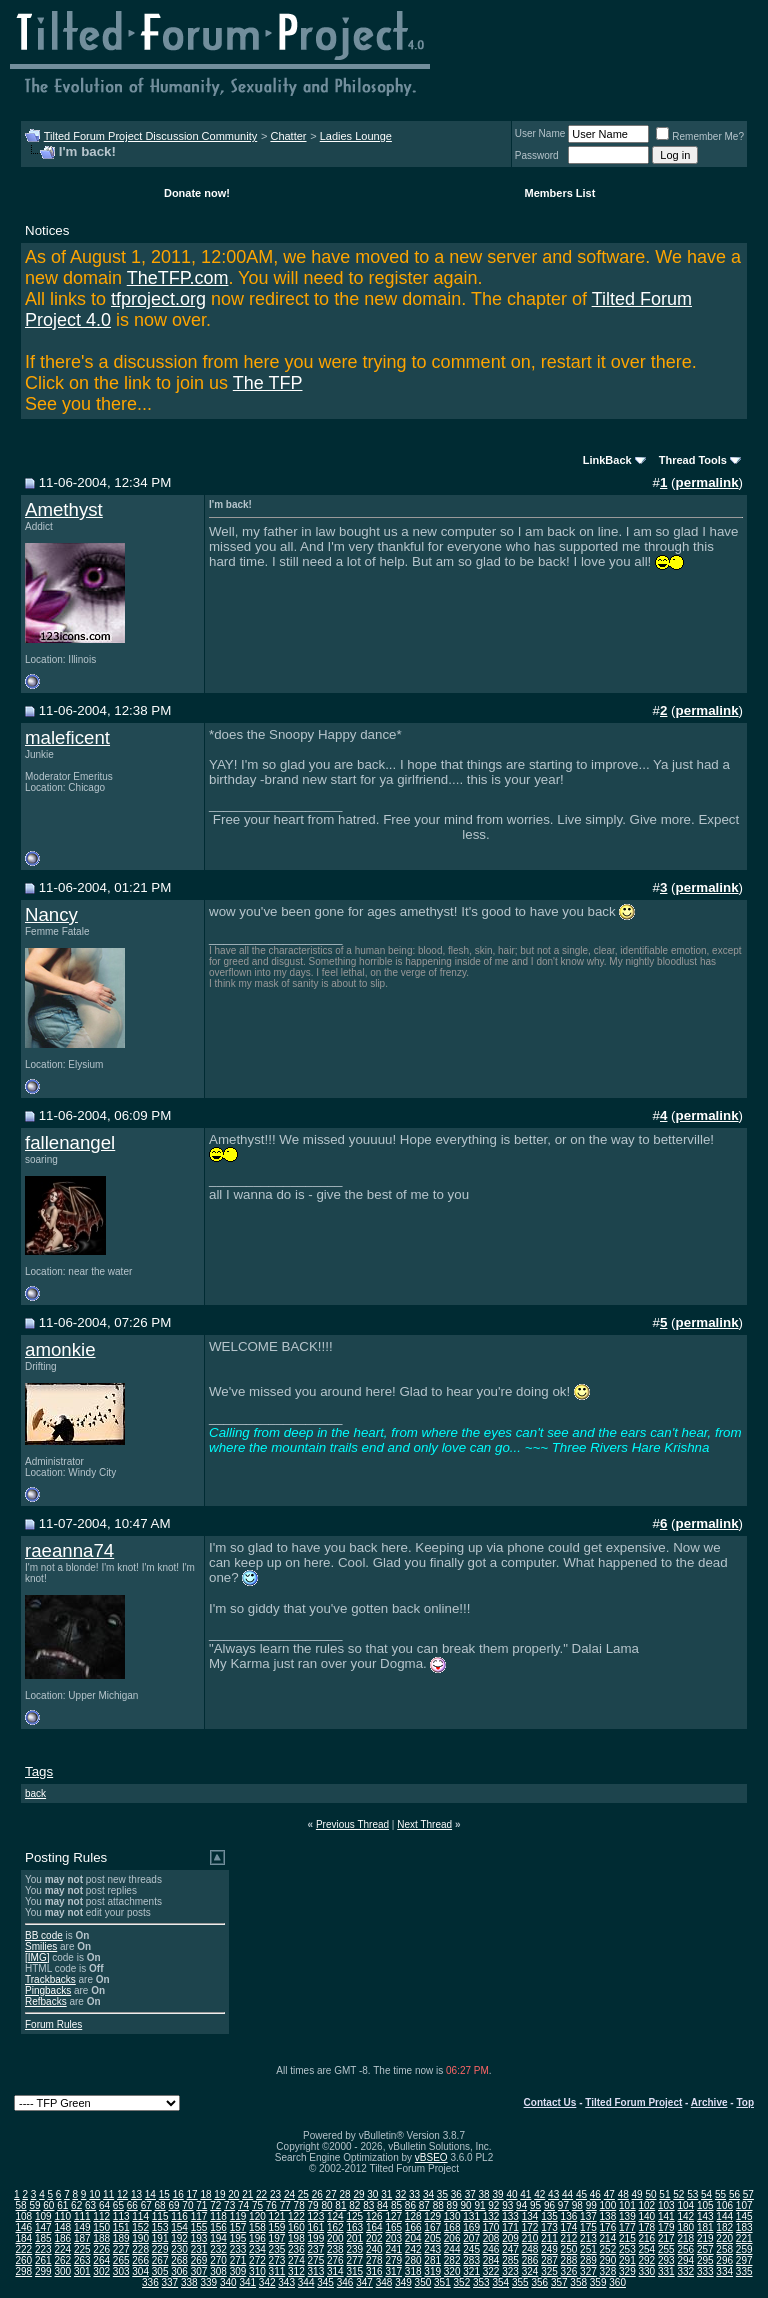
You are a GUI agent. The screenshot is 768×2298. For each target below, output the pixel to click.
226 (101, 2249)
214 (608, 2238)
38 (484, 2194)
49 (637, 2194)
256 (685, 2249)
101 (627, 2205)
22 (261, 2194)
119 (238, 2216)
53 (692, 2194)
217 (666, 2238)
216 (646, 2238)
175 (588, 2227)
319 (432, 2271)
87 (424, 2205)
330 (646, 2271)
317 (393, 2271)
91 (479, 2205)
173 (549, 2227)
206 (452, 2238)
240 (374, 2249)
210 (530, 2238)
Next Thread (424, 1824)
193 (199, 2238)
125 (354, 2216)
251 (588, 2249)
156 (218, 2227)
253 (627, 2249)
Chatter (288, 136)
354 (500, 2282)
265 (121, 2260)
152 (140, 2227)
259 (744, 2249)
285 (510, 2260)
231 (199, 2249)
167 (432, 2227)
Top (745, 2102)
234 (257, 2249)
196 (257, 2238)
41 (525, 2194)
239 (354, 2249)
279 (393, 2260)
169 (471, 2227)
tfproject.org (158, 299)
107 (744, 2205)
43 (553, 2194)
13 (136, 2194)
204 (413, 2238)
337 (170, 2282)
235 (277, 2249)
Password (537, 155)
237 (316, 2249)
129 (432, 2216)
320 (452, 2271)
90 (465, 2205)
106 (724, 2205)
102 (646, 2205)
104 (685, 2205)
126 (374, 2216)
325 (549, 2271)
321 (471, 2271)
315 (354, 2271)
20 (233, 2194)
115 (160, 2216)
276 (335, 2260)
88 (438, 2205)
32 (400, 2194)
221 (744, 2238)
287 (549, 2260)
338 (189, 2282)
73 (229, 2205)
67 (146, 2205)
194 (218, 2238)
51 (664, 2194)
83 (368, 2205)
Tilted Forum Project (633, 2102)
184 (23, 2238)
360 (617, 2282)
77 (285, 2205)
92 (493, 2205)
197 (277, 2238)
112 (101, 2216)
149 (82, 2227)
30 (372, 2194)
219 (705, 2238)
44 (567, 2194)
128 (413, 2216)
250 (569, 2249)
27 (331, 2194)
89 (452, 2205)
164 (374, 2227)
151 (121, 2227)
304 (140, 2271)
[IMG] (37, 1957)
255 (666, 2249)
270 (218, 2260)
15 (164, 2194)
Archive (709, 2102)
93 (507, 2205)
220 (724, 2238)
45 (581, 2194)
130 (452, 2216)
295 (705, 2260)
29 (358, 2194)
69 (173, 2205)
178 (646, 2227)
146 (23, 2227)
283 (471, 2260)
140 (646, 2216)
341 (247, 2282)
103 (666, 2205)
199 (316, 2238)
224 (62, 2249)
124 (335, 2216)
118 (218, 2216)
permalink (707, 482)
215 (627, 2238)
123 (316, 2216)
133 (510, 2216)
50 (650, 2194)
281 (432, 2260)
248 (530, 2249)
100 (608, 2205)
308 (218, 2271)
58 (20, 2205)
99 (591, 2205)
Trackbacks (50, 1979)
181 (705, 2227)
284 (491, 2260)
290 (608, 2260)
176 (608, 2227)
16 (178, 2194)
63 (90, 2205)
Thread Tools (693, 460)
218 (685, 2238)
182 (724, 2227)
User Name (540, 133)
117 (199, 2216)
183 (744, 2227)
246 (491, 2249)
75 (257, 2205)
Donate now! (197, 193)
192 (179, 2238)
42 (539, 2194)
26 (317, 2194)
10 (94, 2194)
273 (277, 2260)
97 (563, 2205)
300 (62, 2271)
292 (646, 2260)
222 (23, 2249)
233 (238, 2249)
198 (296, 2238)
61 (62, 2205)
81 (340, 2205)
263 (82, 2260)
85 (396, 2205)
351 (442, 2282)
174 (569, 2227)
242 (413, 2249)
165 (393, 2227)
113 (121, 2216)
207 (471, 2238)
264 (101, 2260)
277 (354, 2260)
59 (34, 2205)
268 (179, 2260)
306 (179, 2271)
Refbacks (46, 2001)
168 (452, 2227)
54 (706, 2194)
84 (382, 2205)
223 (43, 2249)
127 (393, 2216)
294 (685, 2260)
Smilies (41, 1946)
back (35, 1793)
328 (608, 2271)
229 (160, 2249)
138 (608, 2216)
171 (510, 2227)
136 (569, 2216)
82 (354, 2205)
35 (442, 2194)
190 (140, 2238)
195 (238, 2238)
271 (238, 2260)
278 (374, 2260)
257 (705, 2249)
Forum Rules (53, 2024)
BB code (44, 1935)
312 (296, 2271)
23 (275, 2194)
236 (296, 2249)
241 (393, 2249)
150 (101, 2227)
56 (734, 2194)
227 (121, 2249)
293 (666, 2260)
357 (559, 2282)
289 (588, 2260)
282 (452, 2260)
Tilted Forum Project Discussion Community (151, 136)
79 (313, 2205)
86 (410, 2205)
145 (744, 2216)
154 (179, 2227)
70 (187, 2205)
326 (569, 2271)
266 (140, 2260)
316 (374, 2271)
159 (277, 2227)
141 (666, 2216)
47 (609, 2194)
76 (271, 2205)
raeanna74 (69, 1550)
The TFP (268, 383)
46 (595, 2194)
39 (497, 2194)
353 (481, 2282)
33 (414, 2194)
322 (491, 2271)
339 (208, 2282)
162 (335, 2227)
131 (471, 2216)
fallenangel (70, 1142)
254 (646, 2249)
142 (685, 2216)
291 (627, 2260)
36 (456, 2194)
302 (101, 2271)
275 (316, 2260)
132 (491, 2216)
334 (724, 2271)
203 (393, 2238)
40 (511, 2194)
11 (108, 2194)
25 (303, 2194)
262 (62, 2260)
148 (62, 2227)
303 (121, 2271)
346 (345, 2282)
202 (374, 2238)
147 (43, 2227)
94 (521, 2205)
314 (335, 2271)
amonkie (60, 1349)
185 (43, 2238)
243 (432, 2249)
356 (539, 2282)
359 (598, 2282)
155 (199, 2227)
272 (257, 2260)
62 (76, 2205)
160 (296, 2227)
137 (588, 2216)
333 (705, 2271)
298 (23, 2271)
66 (132, 2205)
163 (354, 2227)
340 (228, 2282)
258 (724, 2249)
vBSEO (431, 2157)
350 (423, 2282)
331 (666, 2271)
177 (627, 2227)
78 (299, 2205)
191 (160, 2238)
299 (43, 2271)
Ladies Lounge (356, 136)
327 (588, 2271)
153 (160, 2227)
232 (218, 2249)
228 (140, 2249)
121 (277, 2216)
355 (520, 2282)
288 (569, 2260)
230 (179, 2249)
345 (325, 2282)
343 (286, 2282)
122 (296, 2216)
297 (744, 2260)
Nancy (51, 914)
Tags (39, 1771)
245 (471, 2249)
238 (335, 2249)
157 (238, 2227)
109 (43, 2216)
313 (316, 2271)
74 (243, 2205)
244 (452, 2249)
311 (277, 2271)
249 (549, 2249)
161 (316, 2227)
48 (623, 2194)
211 (549, 2238)
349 (403, 2282)
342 (267, 2282)
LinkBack (607, 460)
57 (748, 2194)
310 (257, 2271)
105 (705, 2205)
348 (384, 2282)
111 (82, 2216)
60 (48, 2205)
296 (724, 2260)
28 (345, 2194)
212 (569, 2238)
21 (247, 2194)
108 (23, 2216)
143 (705, 2216)
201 (354, 2238)
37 (470, 2194)
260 (23, 2260)
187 (82, 2238)
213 (588, 2238)
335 (744, 2271)
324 (530, 2271)
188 (101, 2238)
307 (199, 2271)
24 (289, 2194)
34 (428, 2194)
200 (335, 2238)
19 (219, 2194)
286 (530, 2260)
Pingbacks (48, 1990)
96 (549, 2205)
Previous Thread (352, 1824)
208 (491, 2238)
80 (326, 2205)
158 (257, 2227)
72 (215, 2205)
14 (150, 2194)
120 (257, 2216)
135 (549, 2216)
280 (413, 2260)
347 (364, 2282)
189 (121, 2238)
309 (238, 2271)
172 (530, 2227)
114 (140, 2216)
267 (160, 2260)
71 (201, 2205)
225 (82, 2249)
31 (386, 2194)
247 (510, 2249)
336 (150, 2282)
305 (160, 2271)
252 (608, 2249)
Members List (559, 193)
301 (82, 2271)
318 (413, 2271)
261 (43, 2260)
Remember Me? (700, 136)
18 (205, 2194)
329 (627, 2271)
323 (510, 2271)
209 (510, 2238)
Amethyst (64, 509)
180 (685, 2227)
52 (678, 2194)
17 (192, 2194)
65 (118, 2205)
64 (104, 2205)
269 (199, 2260)
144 (724, 2216)
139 (627, 2216)
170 (491, 2227)
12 (122, 2194)
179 (666, 2227)
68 (160, 2205)
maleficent (67, 737)
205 (432, 2238)
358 (578, 2282)
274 (296, 2260)
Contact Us (550, 2102)
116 (179, 2216)
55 (720, 2194)
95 (535, 2205)
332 (685, 2271)
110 (62, 2216)
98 (577, 2205)
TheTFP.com (178, 278)
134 (530, 2216)
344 (306, 2282)
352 (462, 2282)
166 (413, 2227)
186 (62, 2238)
